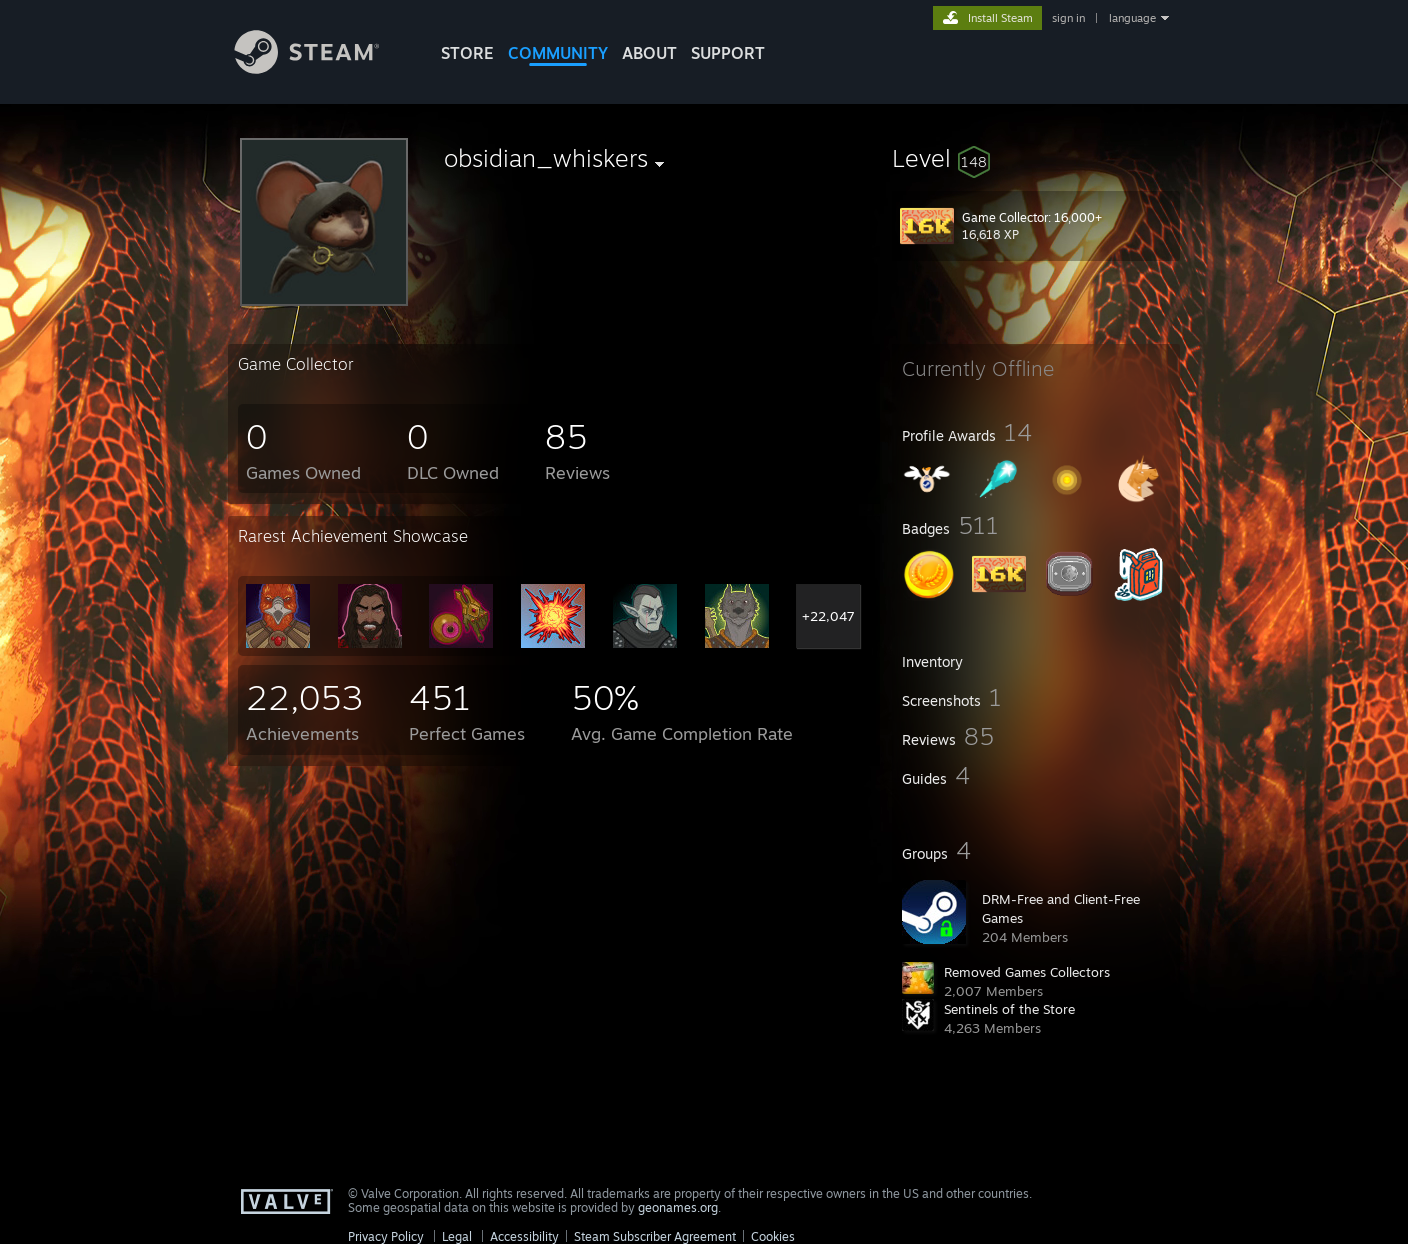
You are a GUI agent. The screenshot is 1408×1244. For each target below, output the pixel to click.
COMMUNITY (558, 53)
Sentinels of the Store (1009, 1009)
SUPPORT (728, 53)
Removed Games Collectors (1027, 972)
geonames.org (678, 1207)
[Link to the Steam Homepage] (322, 68)
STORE (467, 53)
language (1132, 18)
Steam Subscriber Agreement (655, 1236)
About (649, 53)
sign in (1068, 18)
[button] (1036, 158)
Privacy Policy (386, 1236)
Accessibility (524, 1236)
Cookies (773, 1236)
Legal (457, 1236)
